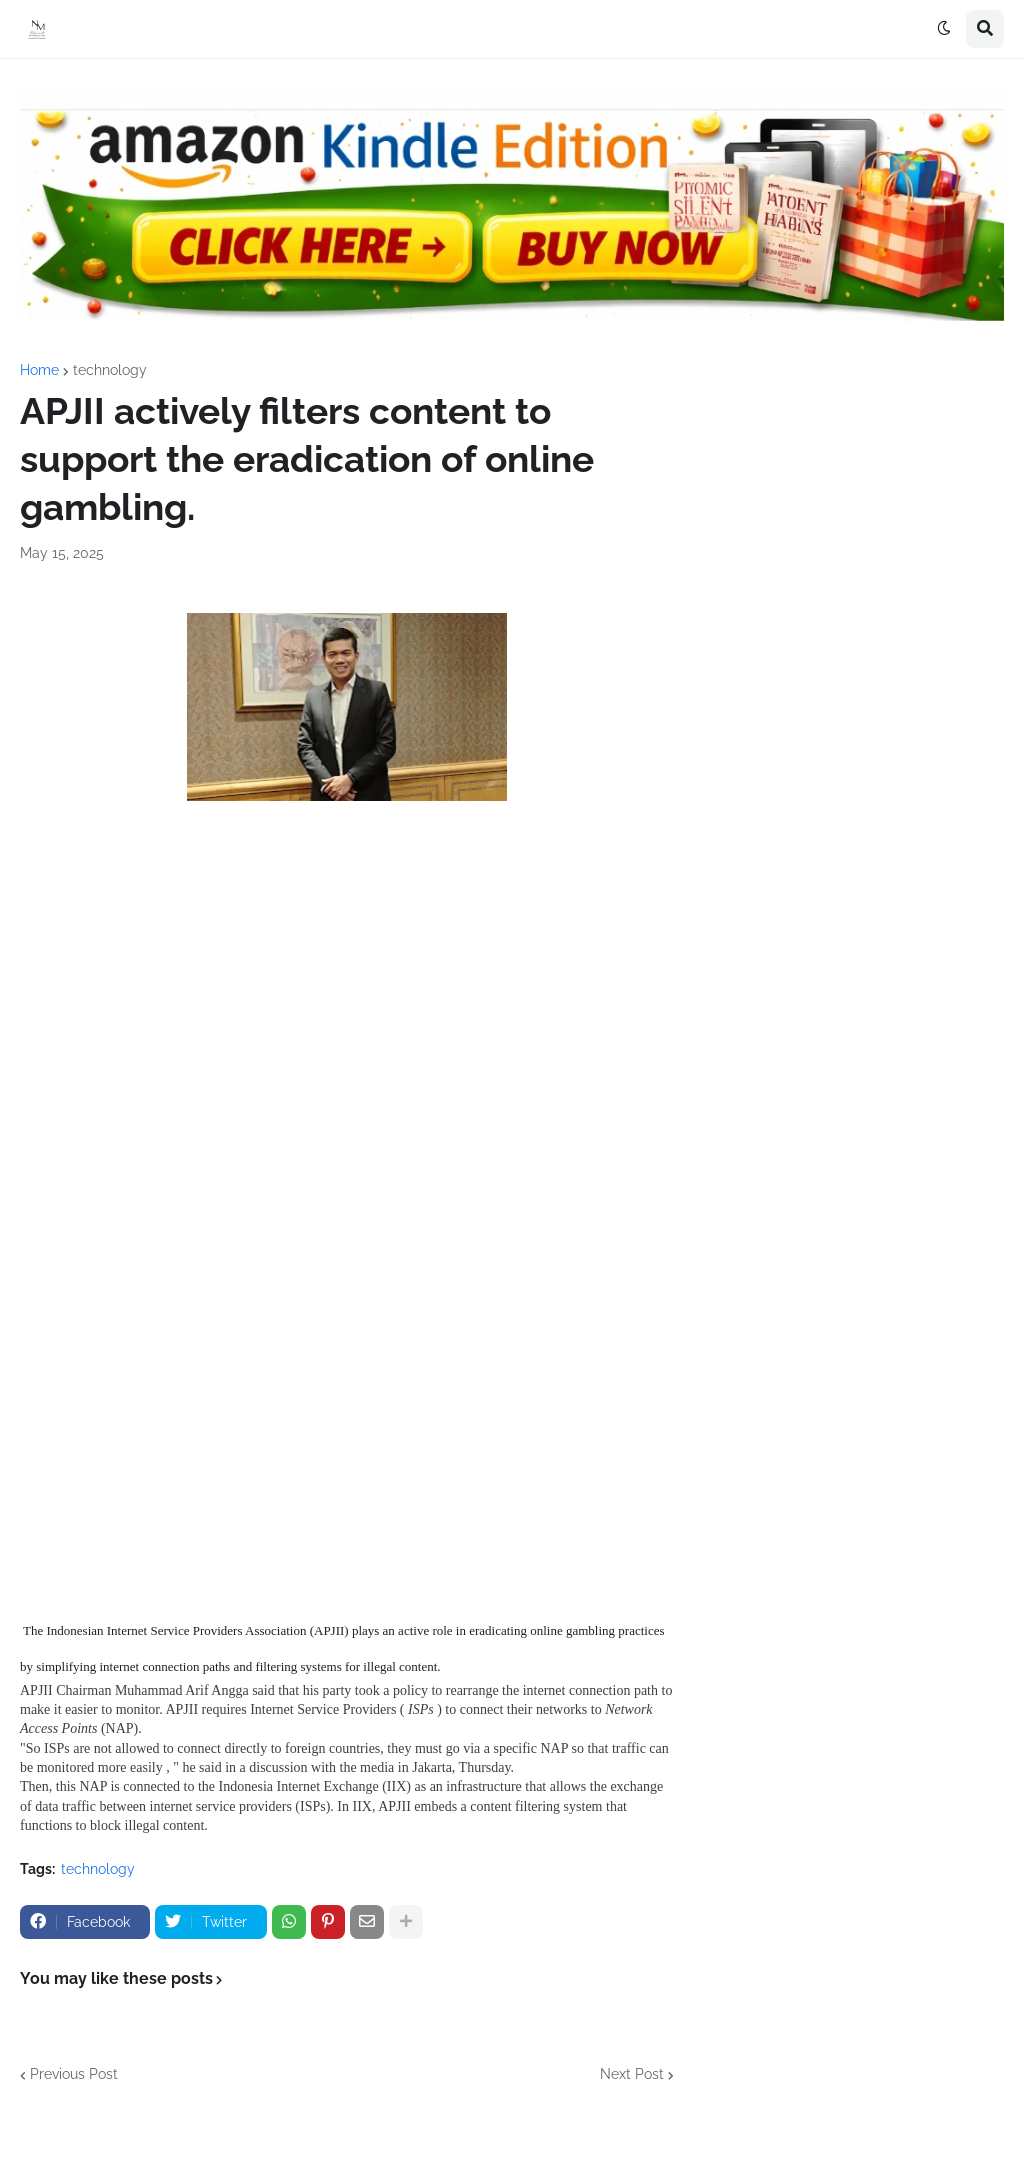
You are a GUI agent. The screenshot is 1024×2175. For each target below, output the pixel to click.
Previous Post (74, 2074)
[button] (944, 29)
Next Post (632, 2074)
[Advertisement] (347, 1007)
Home (39, 370)
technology (110, 370)
